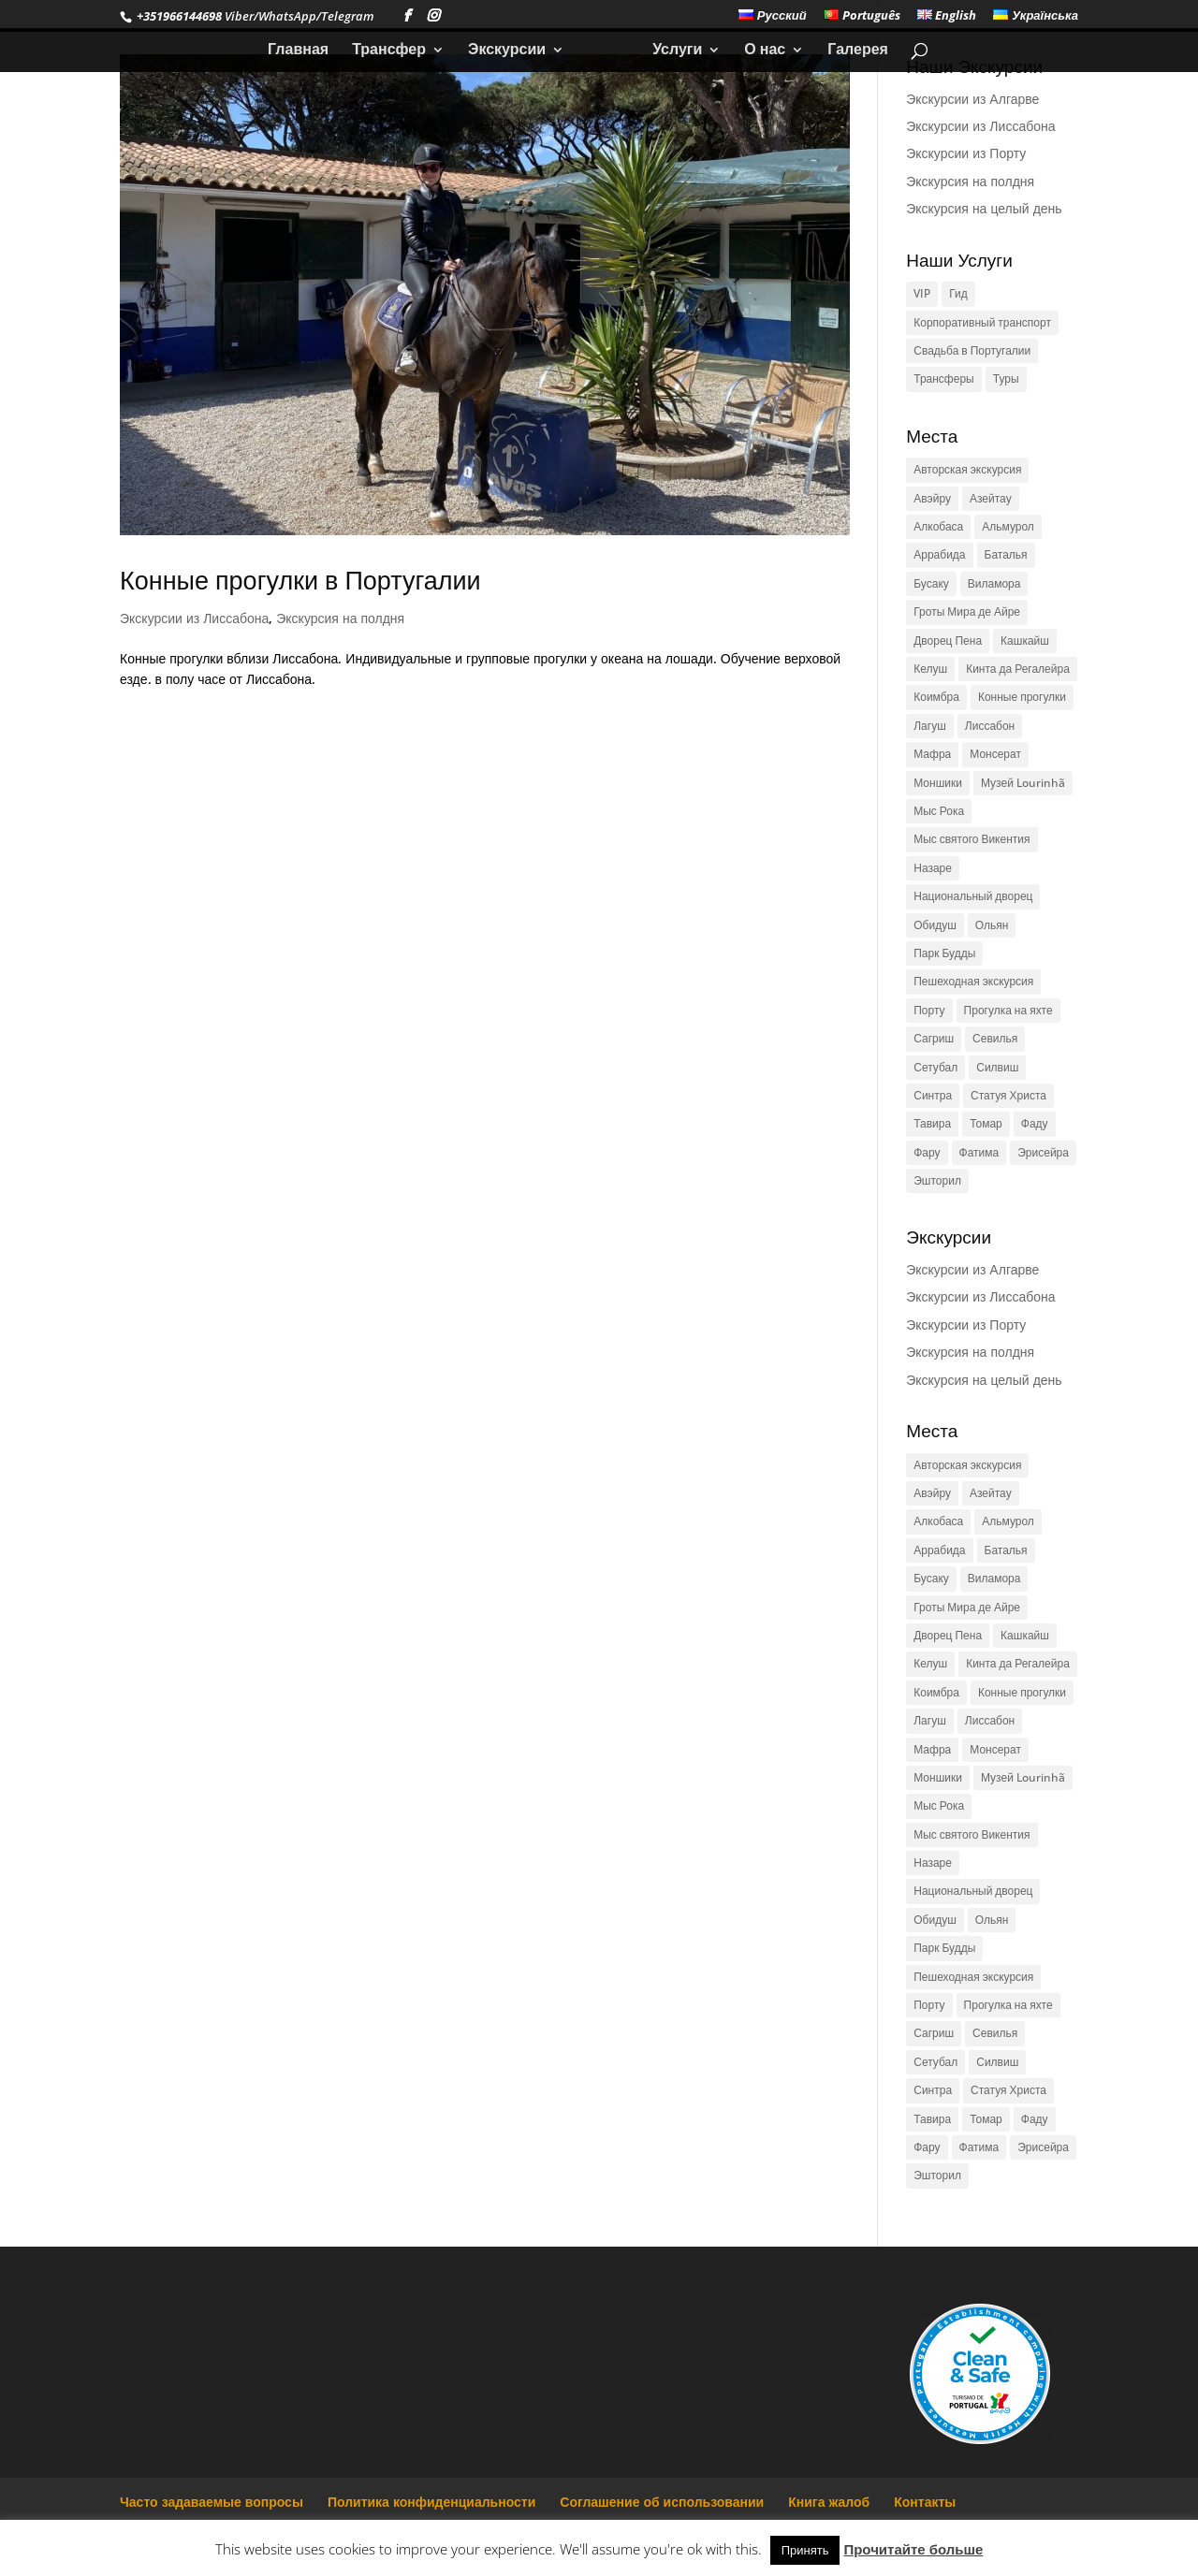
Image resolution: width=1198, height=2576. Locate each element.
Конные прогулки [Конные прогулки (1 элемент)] (1022, 697)
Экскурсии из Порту (966, 153)
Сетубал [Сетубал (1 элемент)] (935, 1067)
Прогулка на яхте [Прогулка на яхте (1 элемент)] (1008, 1010)
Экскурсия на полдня (340, 618)
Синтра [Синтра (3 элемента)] (932, 1095)
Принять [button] (805, 2549)
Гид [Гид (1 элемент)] (958, 293)
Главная (304, 51)
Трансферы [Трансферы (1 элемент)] (943, 378)
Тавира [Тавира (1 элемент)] (932, 1123)
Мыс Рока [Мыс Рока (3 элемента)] (938, 811)
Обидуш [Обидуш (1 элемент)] (935, 925)
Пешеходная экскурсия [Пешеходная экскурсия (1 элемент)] (973, 981)
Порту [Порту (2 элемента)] (928, 1010)
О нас (758, 51)
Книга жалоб (828, 2502)
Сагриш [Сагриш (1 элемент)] (933, 1038)
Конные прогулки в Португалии (300, 580)
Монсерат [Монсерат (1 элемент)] (995, 754)
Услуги (670, 51)
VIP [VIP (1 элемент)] (921, 293)
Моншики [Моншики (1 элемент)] (937, 783)
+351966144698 (178, 15)
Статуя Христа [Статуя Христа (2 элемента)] (1008, 1095)
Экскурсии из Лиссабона (194, 618)
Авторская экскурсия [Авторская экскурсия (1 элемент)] (967, 469)
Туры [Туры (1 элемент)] (1006, 378)
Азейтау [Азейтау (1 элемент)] (991, 498)
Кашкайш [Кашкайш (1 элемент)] (1025, 640)
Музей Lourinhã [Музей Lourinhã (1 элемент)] (1023, 783)
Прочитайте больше (913, 2549)
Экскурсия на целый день (983, 208)
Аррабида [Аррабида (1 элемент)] (939, 554)
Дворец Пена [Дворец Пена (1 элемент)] (947, 640)
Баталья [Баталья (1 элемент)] (1006, 554)
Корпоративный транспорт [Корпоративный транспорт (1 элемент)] (982, 322)
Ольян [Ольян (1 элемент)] (992, 925)
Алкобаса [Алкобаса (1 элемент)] (938, 526)
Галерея (851, 51)
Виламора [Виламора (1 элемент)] (994, 583)
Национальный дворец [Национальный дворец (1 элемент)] (972, 896)
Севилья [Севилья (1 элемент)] (994, 1038)
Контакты (925, 2502)
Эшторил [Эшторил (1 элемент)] (937, 1180)
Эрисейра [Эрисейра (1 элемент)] (1043, 1152)
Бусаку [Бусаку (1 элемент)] (931, 583)
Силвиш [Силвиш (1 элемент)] (997, 1067)
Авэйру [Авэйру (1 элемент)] (932, 498)
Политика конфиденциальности (431, 2502)
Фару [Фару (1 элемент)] (926, 1152)
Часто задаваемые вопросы (211, 2502)
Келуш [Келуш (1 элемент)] (930, 669)
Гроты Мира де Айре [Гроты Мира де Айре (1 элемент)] (966, 611)
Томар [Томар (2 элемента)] (986, 1123)
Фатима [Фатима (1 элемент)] (979, 1152)
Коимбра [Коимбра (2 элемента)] (936, 697)
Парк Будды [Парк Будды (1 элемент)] (944, 953)
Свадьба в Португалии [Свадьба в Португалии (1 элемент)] (971, 350)
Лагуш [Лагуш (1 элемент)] (929, 726)
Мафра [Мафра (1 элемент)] (932, 754)
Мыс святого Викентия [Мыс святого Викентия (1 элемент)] (971, 839)
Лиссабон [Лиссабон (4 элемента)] (990, 726)
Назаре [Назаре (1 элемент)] (932, 868)
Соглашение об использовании (662, 2502)
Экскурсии (513, 51)
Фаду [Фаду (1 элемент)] (1034, 1123)
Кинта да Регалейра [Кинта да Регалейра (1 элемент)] (1018, 669)
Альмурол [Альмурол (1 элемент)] (1008, 526)
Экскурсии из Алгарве (972, 99)
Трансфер (395, 51)
